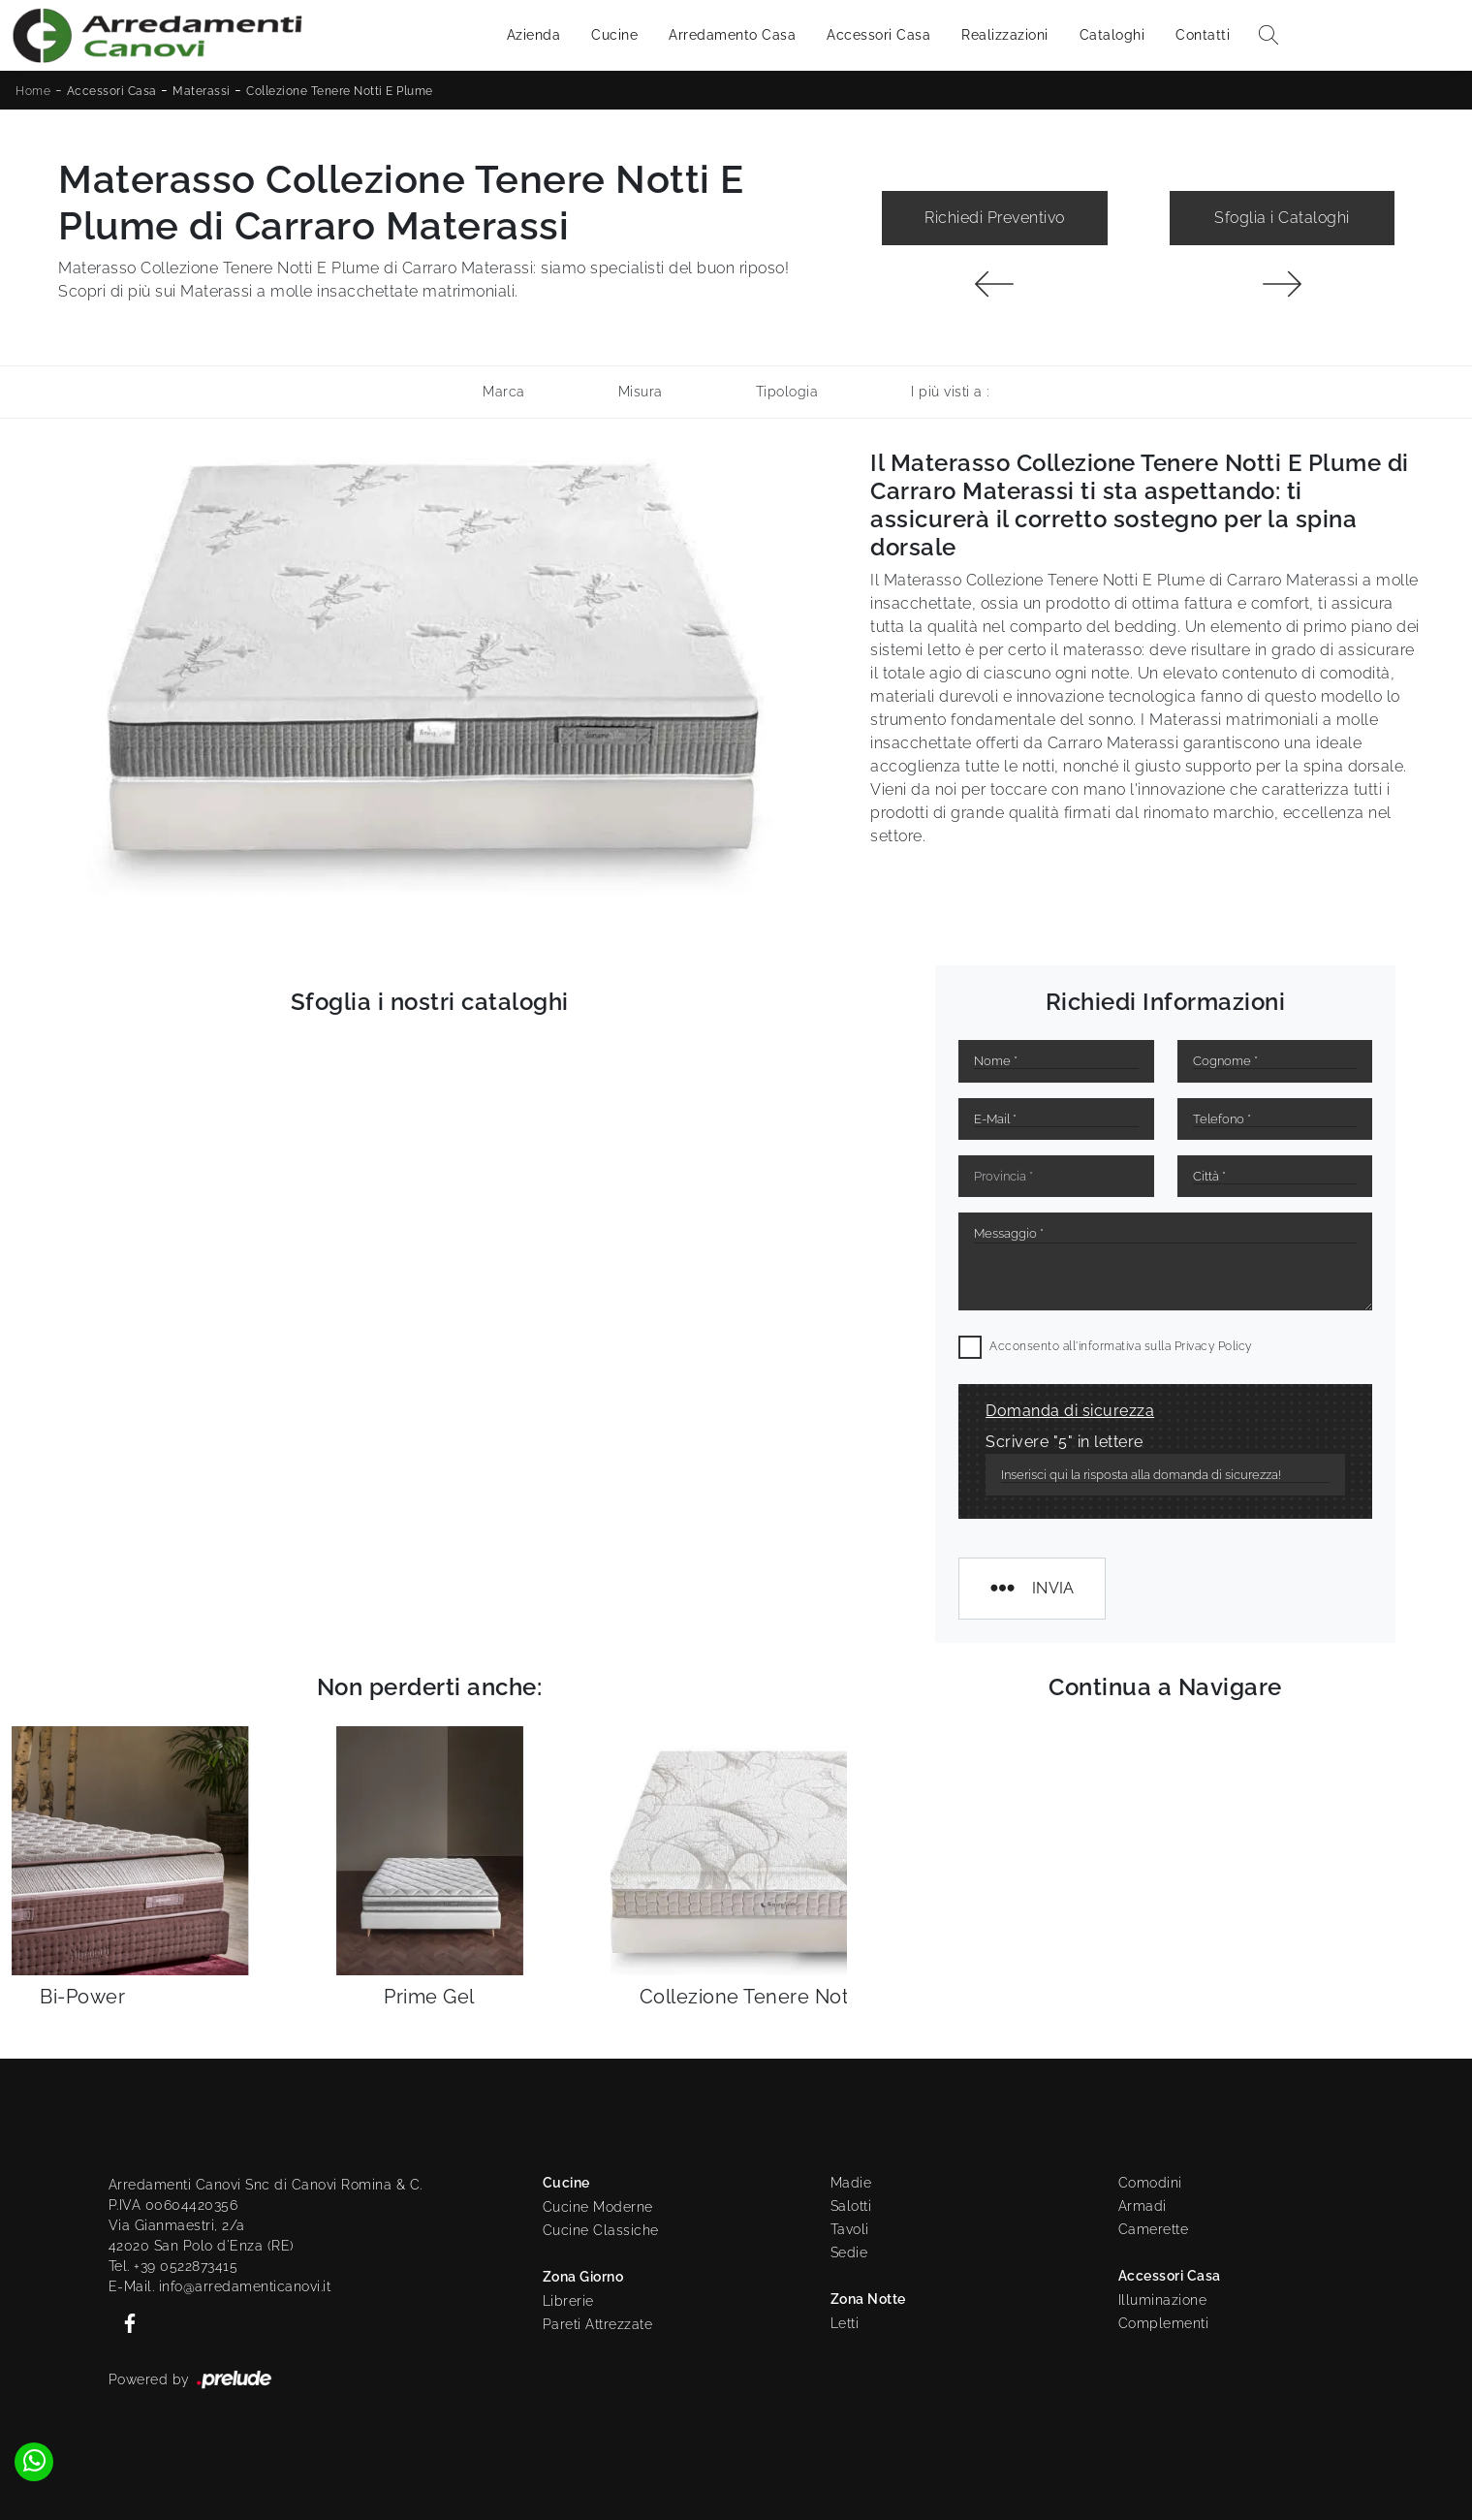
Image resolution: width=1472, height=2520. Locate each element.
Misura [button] (640, 391)
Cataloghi (1112, 35)
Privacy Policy (1213, 1346)
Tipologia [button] (787, 391)
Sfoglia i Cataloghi (1282, 217)
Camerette (1153, 2229)
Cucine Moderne (598, 2207)
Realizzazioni (1005, 35)
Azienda (534, 35)
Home (33, 91)
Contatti (1202, 35)
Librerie (568, 2301)
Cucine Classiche (601, 2230)
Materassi (201, 91)
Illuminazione (1162, 2300)
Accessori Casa (878, 35)
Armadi (1142, 2206)
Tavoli (849, 2229)
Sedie (849, 2252)
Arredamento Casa (732, 35)
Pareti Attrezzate (598, 2324)
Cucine (614, 35)
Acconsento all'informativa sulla (1120, 1346)
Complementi (1163, 2323)
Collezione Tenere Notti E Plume (339, 91)
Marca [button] (504, 391)
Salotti (851, 2206)
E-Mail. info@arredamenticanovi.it (220, 2286)
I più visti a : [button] (950, 391)
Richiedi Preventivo (994, 217)
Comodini (1150, 2182)
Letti (845, 2323)
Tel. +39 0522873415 (173, 2266)
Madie (851, 2182)
